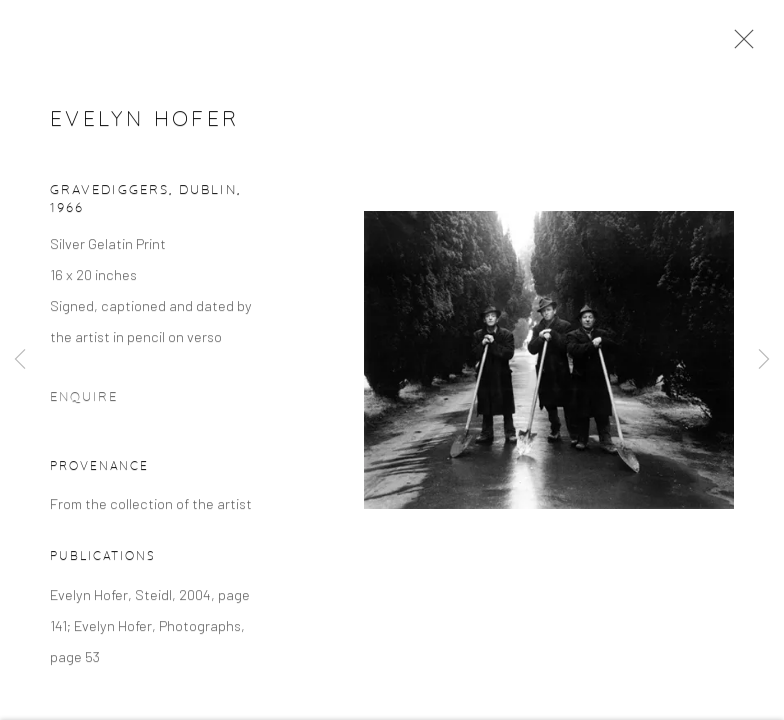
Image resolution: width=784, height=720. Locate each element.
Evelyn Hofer (144, 122)
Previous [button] (20, 360)
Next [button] (764, 360)
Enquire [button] (84, 400)
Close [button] (739, 45)
